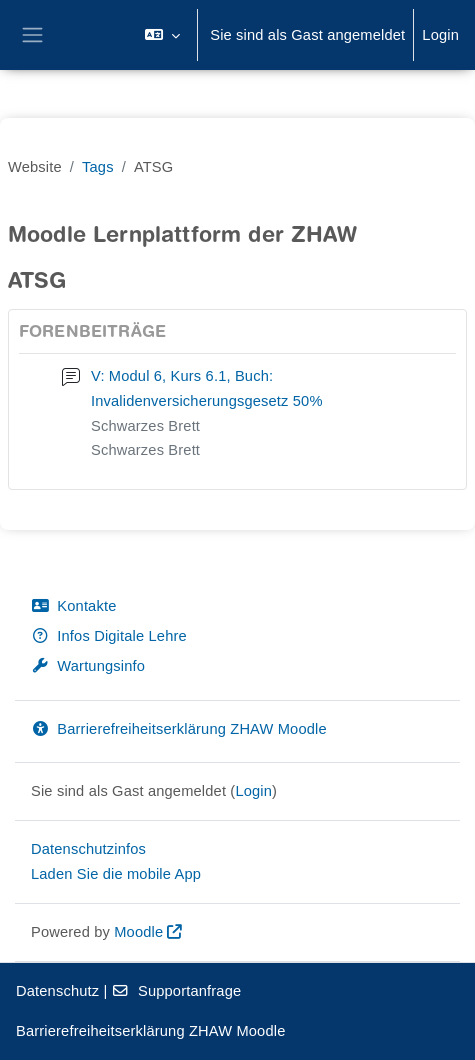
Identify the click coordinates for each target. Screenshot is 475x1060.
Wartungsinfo (88, 666)
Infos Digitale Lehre (109, 636)
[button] (162, 35)
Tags (98, 167)
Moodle (138, 932)
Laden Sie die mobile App (116, 874)
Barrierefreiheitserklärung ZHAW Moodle (179, 729)
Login (440, 35)
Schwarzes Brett (145, 426)
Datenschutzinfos (88, 849)
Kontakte (73, 606)
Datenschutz (57, 991)
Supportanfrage (177, 991)
